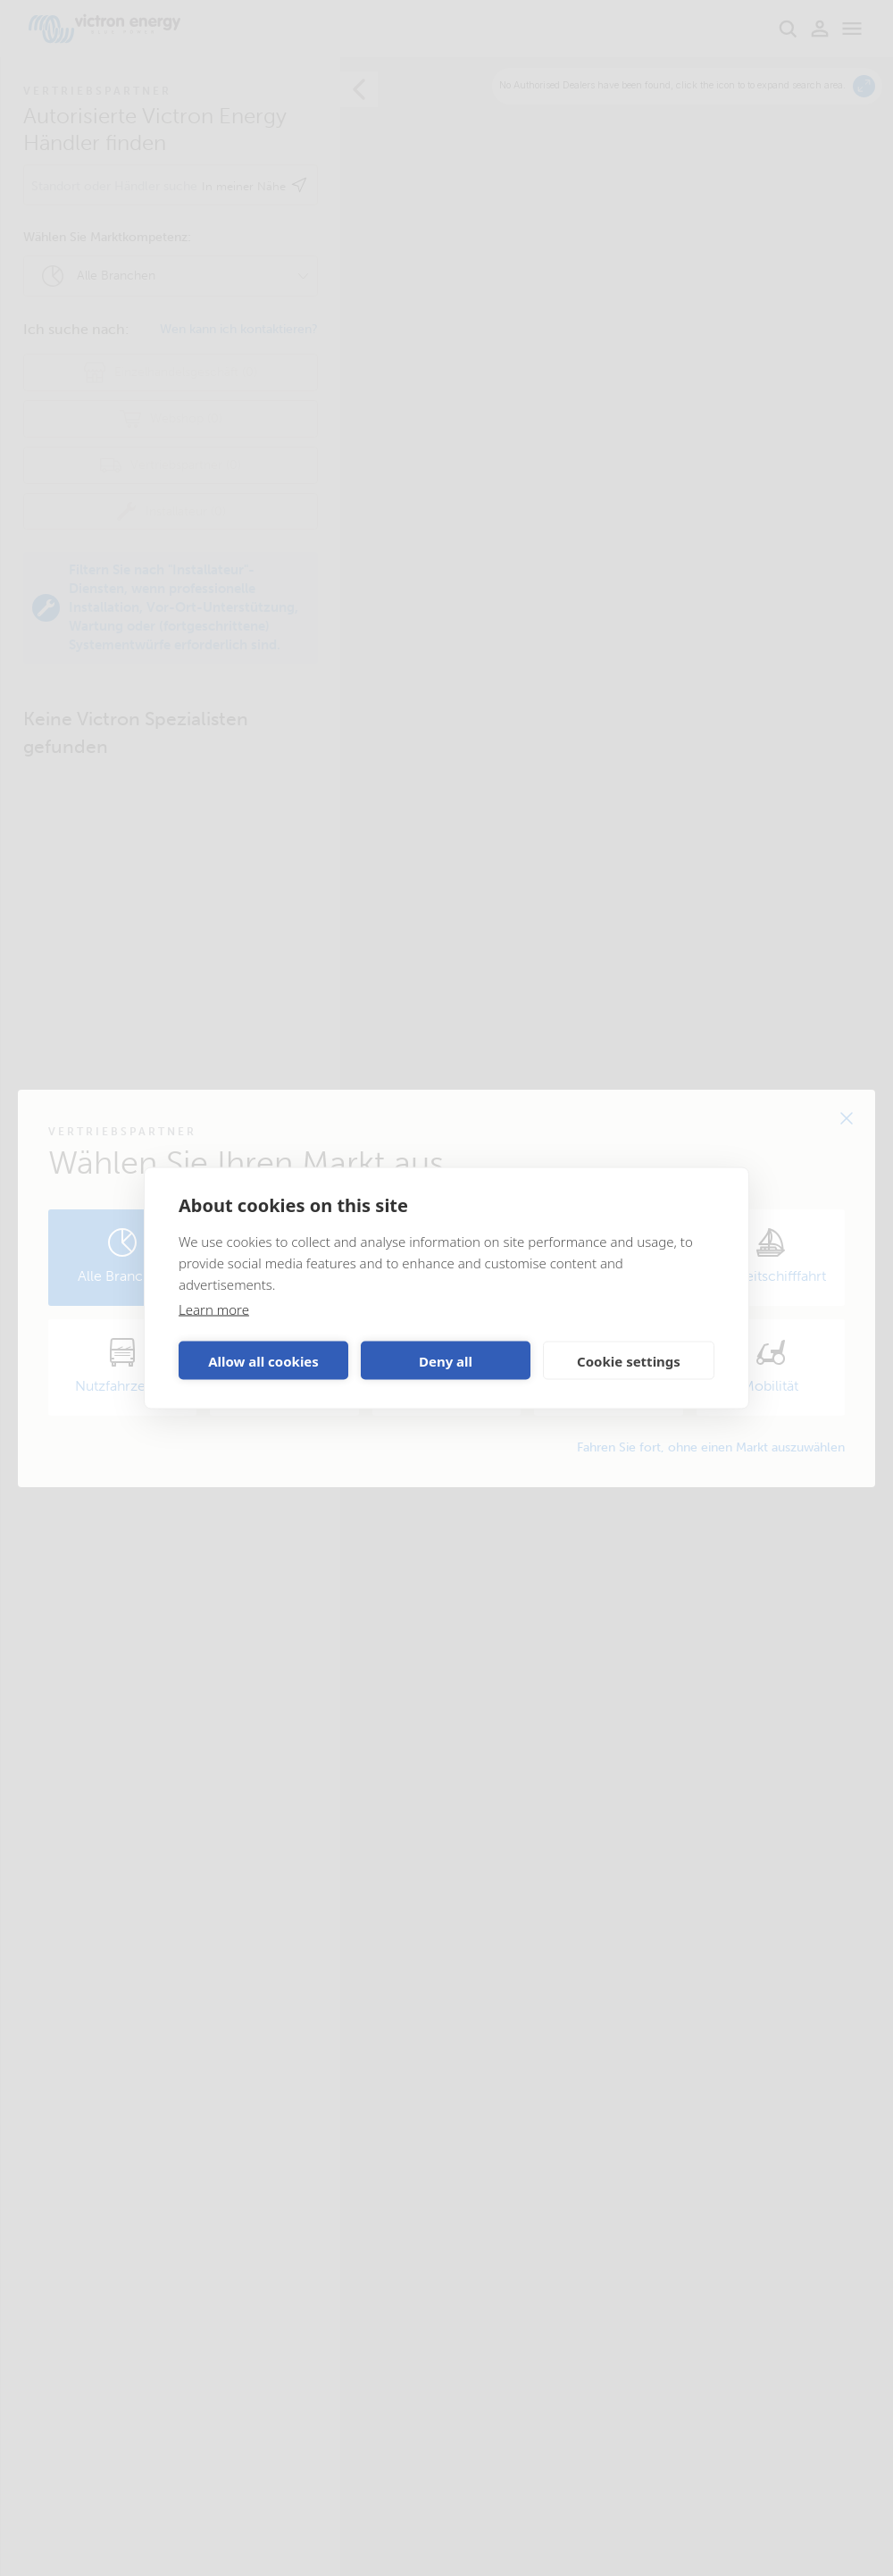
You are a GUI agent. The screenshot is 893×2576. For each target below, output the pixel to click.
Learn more (214, 1309)
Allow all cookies (263, 1360)
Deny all (445, 1360)
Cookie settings (628, 1360)
